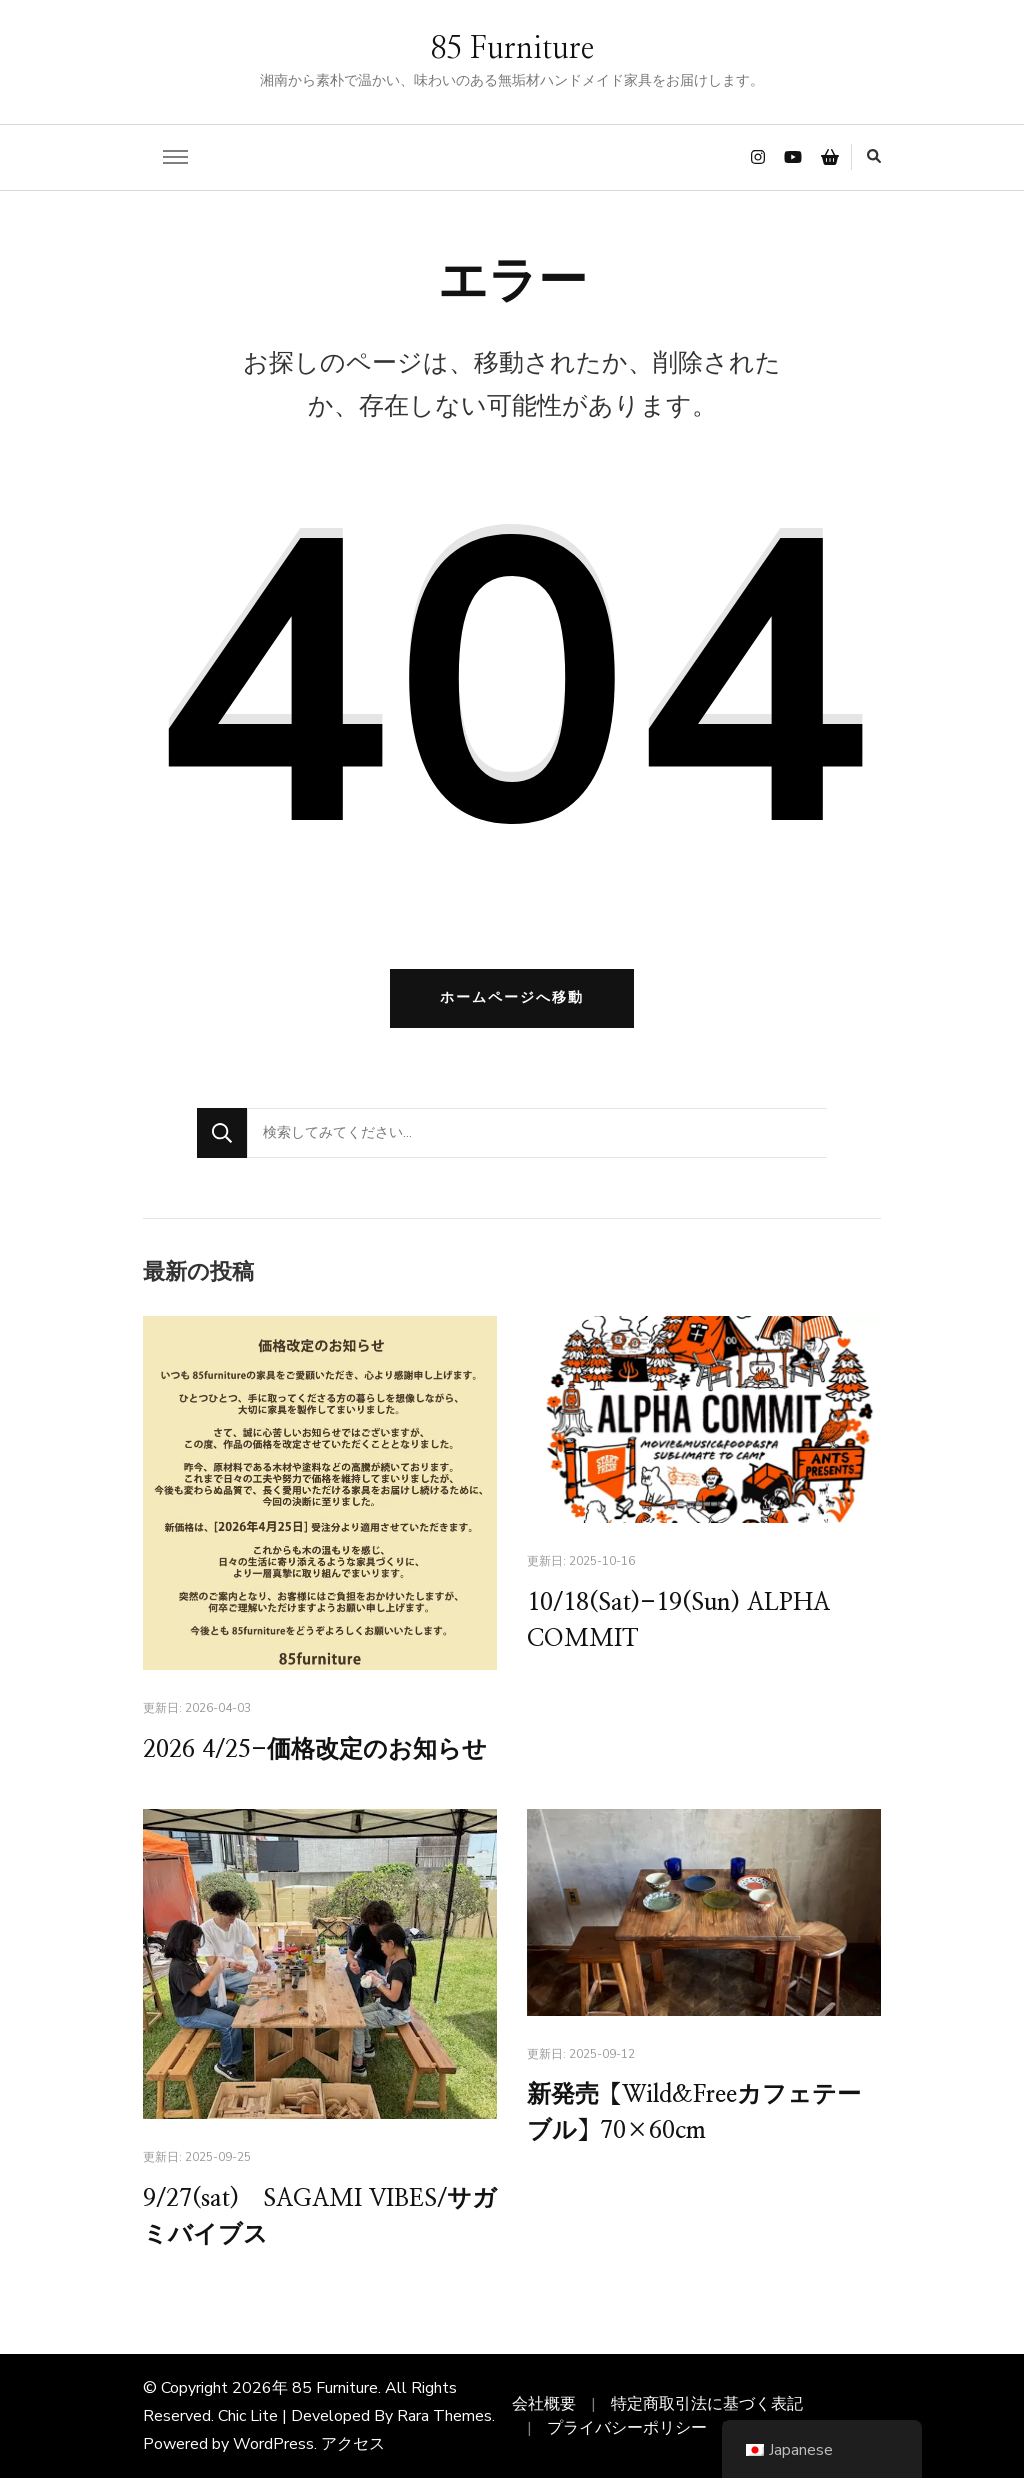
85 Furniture (512, 49)
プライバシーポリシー (627, 2428)
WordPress (273, 2444)
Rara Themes (444, 2416)
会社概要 (544, 2404)
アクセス (353, 2444)
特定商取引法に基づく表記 (707, 2404)
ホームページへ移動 (512, 997)
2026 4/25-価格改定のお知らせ (315, 1751)
